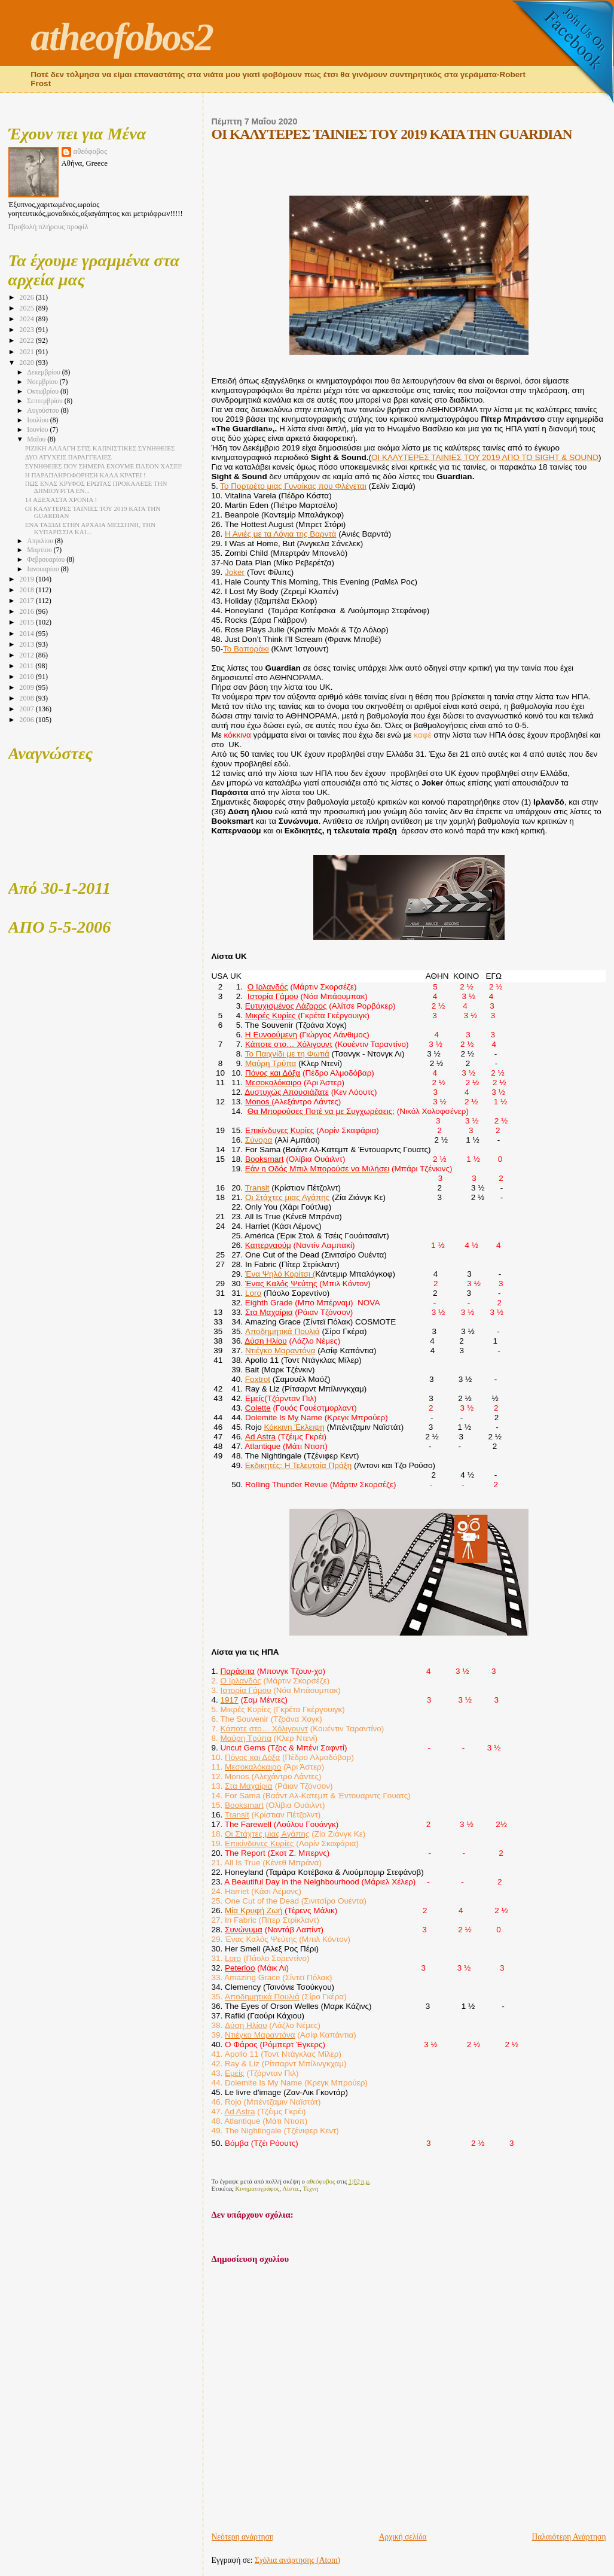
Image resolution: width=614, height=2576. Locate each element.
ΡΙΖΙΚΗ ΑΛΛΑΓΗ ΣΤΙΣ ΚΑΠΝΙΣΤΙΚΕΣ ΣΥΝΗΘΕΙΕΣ (100, 448)
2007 (27, 709)
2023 (27, 329)
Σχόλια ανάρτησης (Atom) (297, 2560)
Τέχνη (311, 2188)
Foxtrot (257, 1379)
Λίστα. (291, 2188)
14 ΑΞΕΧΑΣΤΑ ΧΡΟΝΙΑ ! (61, 499)
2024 (27, 319)
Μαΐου (37, 439)
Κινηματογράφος (257, 2188)
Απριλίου (40, 541)
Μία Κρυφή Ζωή (255, 1910)
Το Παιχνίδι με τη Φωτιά (287, 1053)
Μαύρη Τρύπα (270, 1063)
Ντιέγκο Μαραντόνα (280, 1350)
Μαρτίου (40, 550)
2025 (27, 308)
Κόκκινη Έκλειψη (294, 1427)
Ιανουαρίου (43, 569)
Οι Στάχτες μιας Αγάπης (287, 1197)
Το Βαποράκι (246, 648)
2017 (27, 600)
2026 (27, 297)
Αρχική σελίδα (403, 2536)
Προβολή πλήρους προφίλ (48, 227)
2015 (27, 622)
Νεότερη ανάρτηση (243, 2536)
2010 (27, 676)
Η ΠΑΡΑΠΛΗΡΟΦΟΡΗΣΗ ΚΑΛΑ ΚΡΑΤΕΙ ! (85, 475)
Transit (257, 1187)
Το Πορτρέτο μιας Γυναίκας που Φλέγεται (293, 486)
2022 (27, 340)
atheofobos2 (121, 37)
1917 (230, 1699)
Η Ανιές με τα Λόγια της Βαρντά (280, 533)
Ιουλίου (38, 420)
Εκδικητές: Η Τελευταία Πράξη (298, 1465)
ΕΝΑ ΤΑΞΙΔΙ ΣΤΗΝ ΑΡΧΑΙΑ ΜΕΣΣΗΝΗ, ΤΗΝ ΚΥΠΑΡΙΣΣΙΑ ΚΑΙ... (90, 528)
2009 (27, 687)
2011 (27, 666)
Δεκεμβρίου (44, 372)
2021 (27, 352)
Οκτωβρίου (43, 391)
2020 (27, 362)
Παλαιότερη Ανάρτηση (569, 2536)
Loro (253, 1293)
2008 (27, 698)
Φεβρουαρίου (46, 560)
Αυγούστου (43, 411)
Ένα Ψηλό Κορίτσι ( (280, 1273)
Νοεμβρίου (43, 382)
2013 (27, 644)
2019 (27, 579)
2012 (27, 655)
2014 (27, 633)
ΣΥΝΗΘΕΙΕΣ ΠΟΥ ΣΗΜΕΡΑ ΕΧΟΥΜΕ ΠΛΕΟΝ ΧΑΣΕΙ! (103, 466)
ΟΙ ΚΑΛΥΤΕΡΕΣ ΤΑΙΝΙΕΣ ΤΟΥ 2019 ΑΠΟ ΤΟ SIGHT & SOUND (484, 457)
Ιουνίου (38, 430)
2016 (27, 611)
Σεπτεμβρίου (45, 401)
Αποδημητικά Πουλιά (282, 1331)
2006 (27, 719)
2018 (27, 590)
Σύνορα (259, 1139)
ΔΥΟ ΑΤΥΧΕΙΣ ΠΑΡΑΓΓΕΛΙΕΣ (68, 457)
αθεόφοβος (91, 151)
